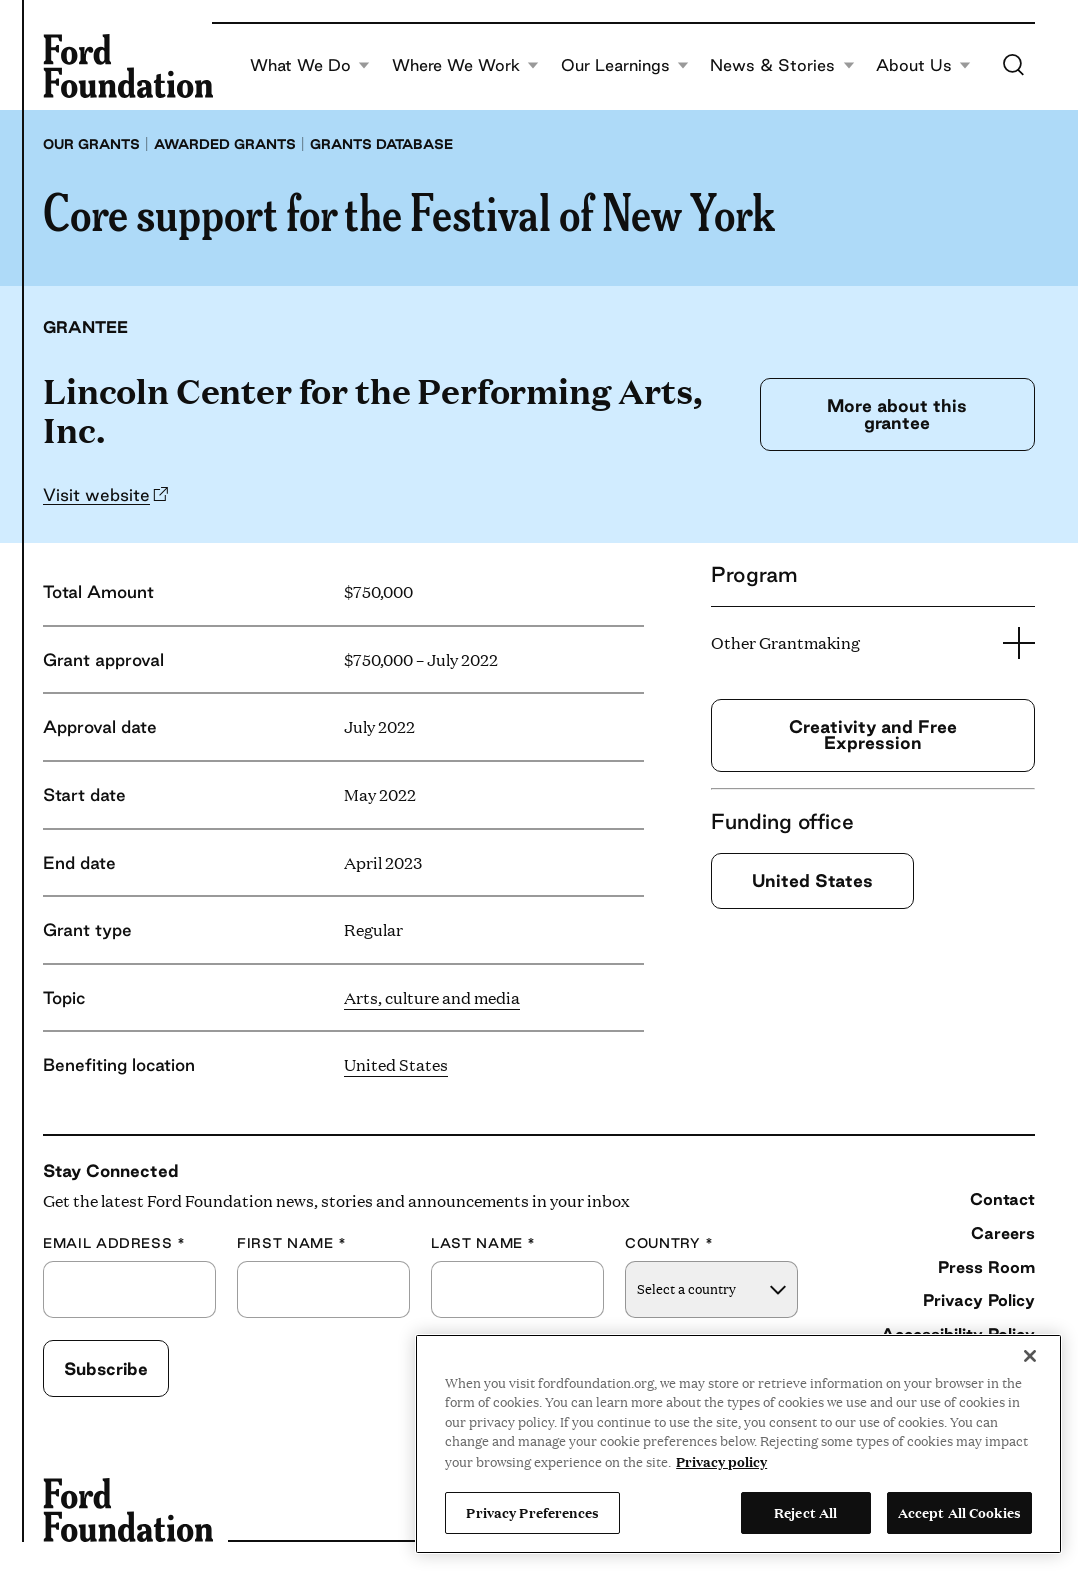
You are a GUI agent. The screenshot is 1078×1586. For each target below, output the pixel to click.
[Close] (1030, 1356)
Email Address (114, 1243)
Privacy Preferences (532, 1512)
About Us (923, 65)
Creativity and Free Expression (873, 734)
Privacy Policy (979, 1300)
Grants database (381, 144)
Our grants (91, 144)
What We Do (310, 65)
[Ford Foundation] (128, 66)
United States (396, 1064)
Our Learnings (625, 65)
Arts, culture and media (432, 997)
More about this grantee (897, 413)
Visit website (96, 494)
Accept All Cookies (959, 1512)
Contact (1002, 1199)
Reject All (805, 1512)
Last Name (483, 1243)
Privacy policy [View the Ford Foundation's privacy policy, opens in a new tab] (721, 1461)
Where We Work (465, 65)
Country (669, 1243)
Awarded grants (225, 144)
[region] (738, 1444)
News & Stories (782, 65)
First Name (292, 1243)
